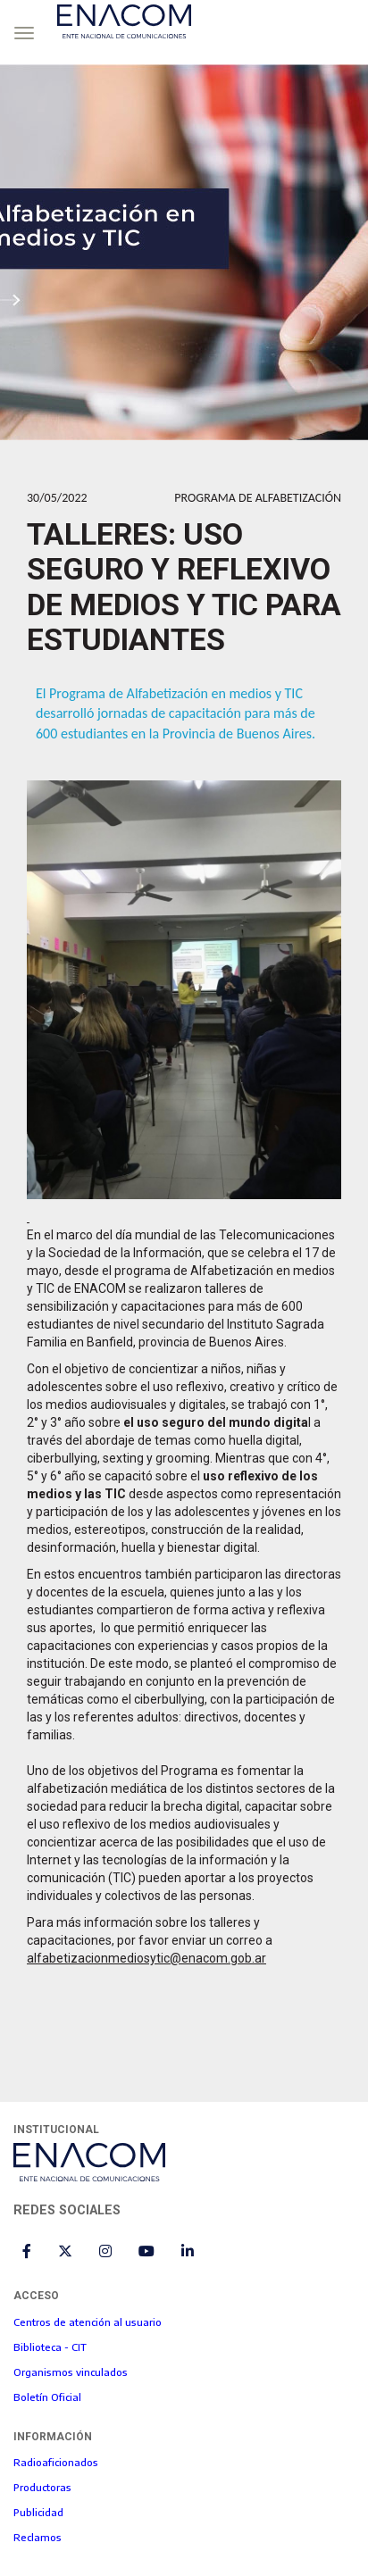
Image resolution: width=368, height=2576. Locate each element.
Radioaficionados (55, 2461)
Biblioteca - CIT (50, 2346)
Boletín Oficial (47, 2396)
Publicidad (38, 2511)
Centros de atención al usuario (87, 2321)
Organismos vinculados (70, 2371)
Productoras (42, 2486)
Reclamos (37, 2536)
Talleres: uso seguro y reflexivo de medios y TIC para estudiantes (184, 586)
